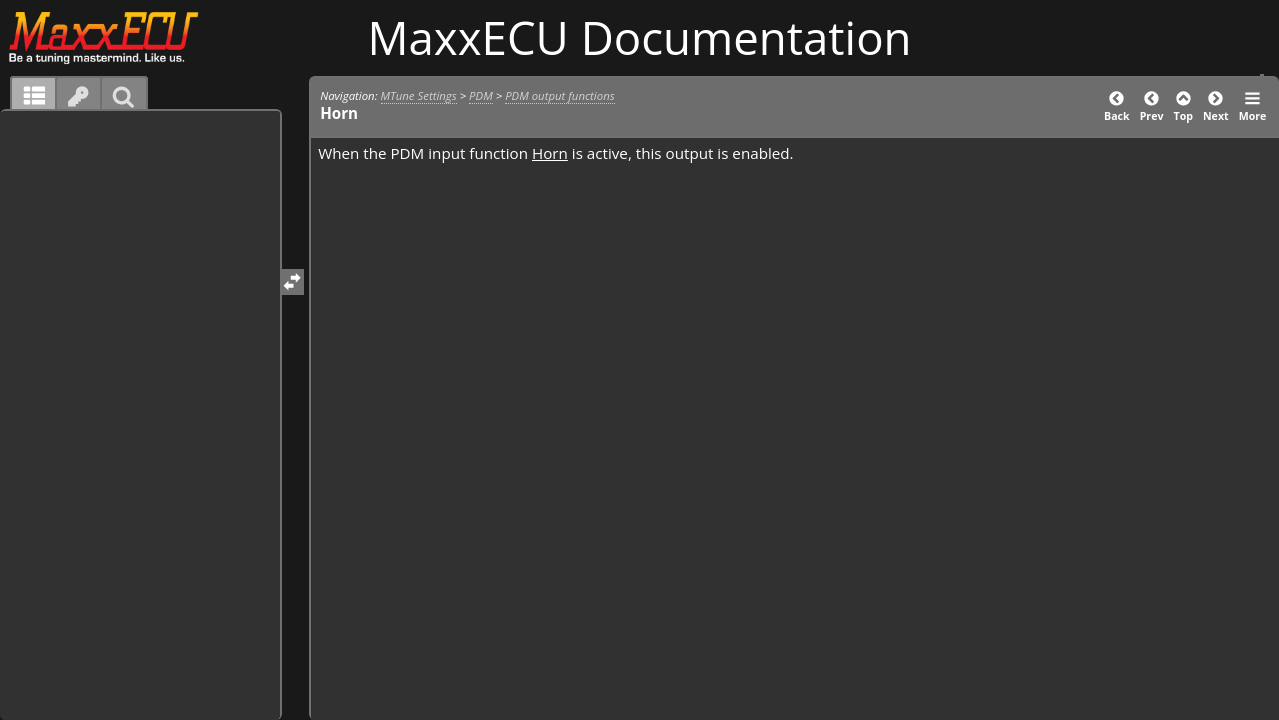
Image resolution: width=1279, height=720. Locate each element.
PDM (481, 95)
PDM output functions (560, 95)
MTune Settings (419, 95)
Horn (550, 153)
